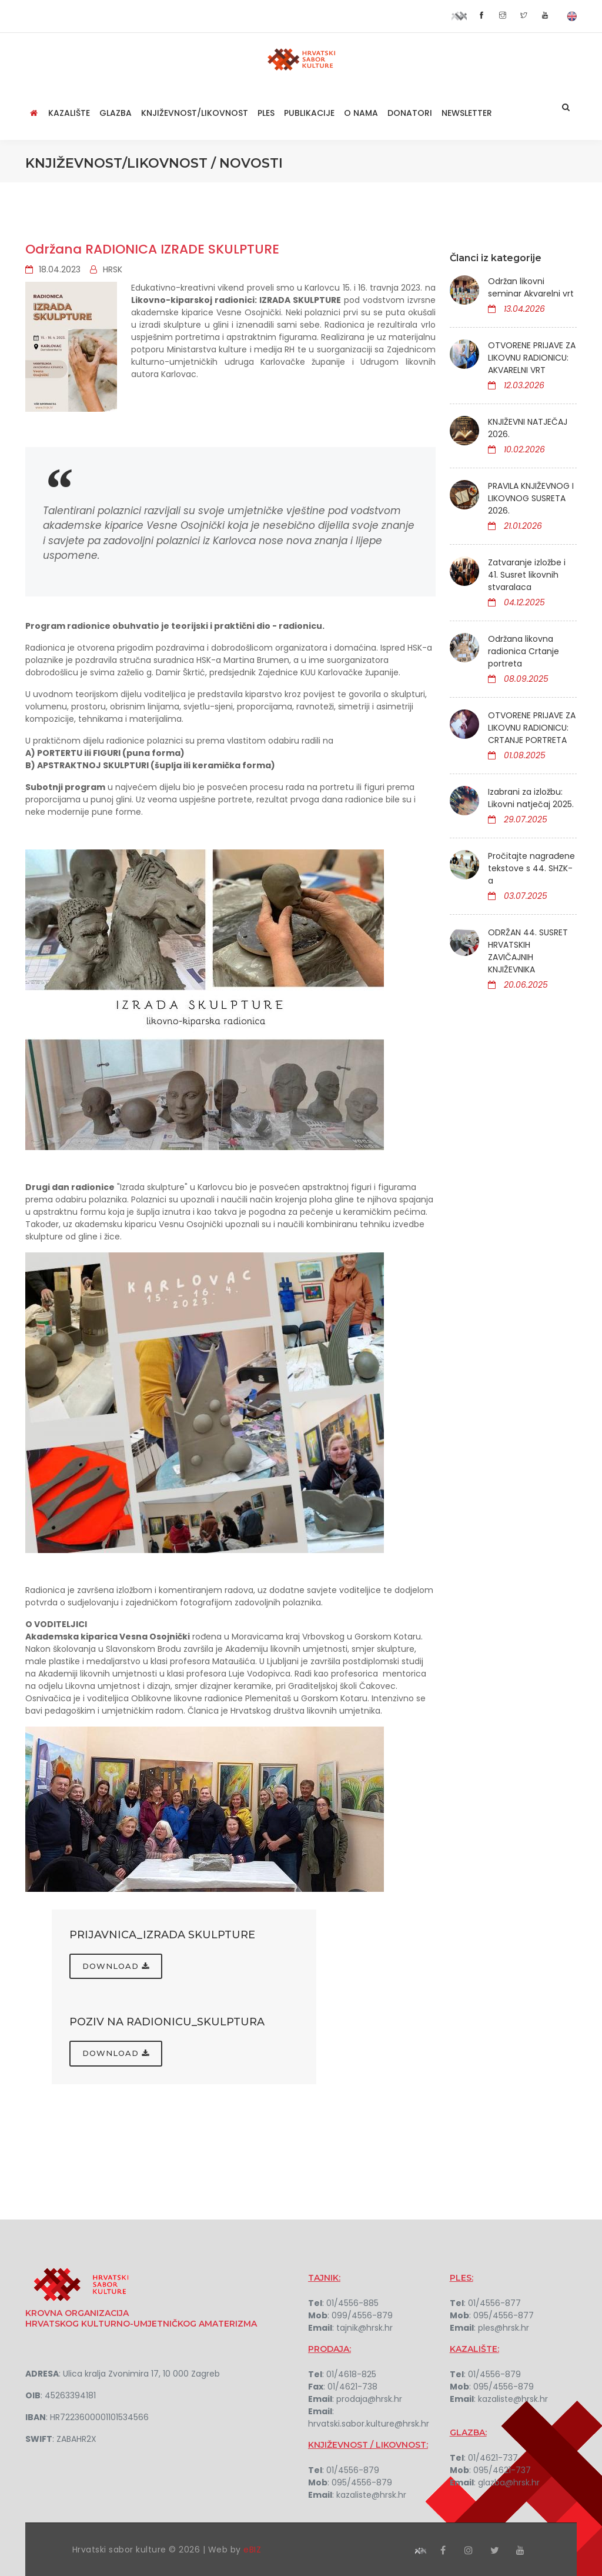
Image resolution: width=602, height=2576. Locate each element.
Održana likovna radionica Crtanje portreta (523, 651)
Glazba (115, 113)
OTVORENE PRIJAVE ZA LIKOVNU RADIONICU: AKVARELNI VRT (532, 357)
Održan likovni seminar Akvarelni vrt (531, 287)
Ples (266, 113)
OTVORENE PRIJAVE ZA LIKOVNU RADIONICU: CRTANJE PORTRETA (532, 727)
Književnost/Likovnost (194, 113)
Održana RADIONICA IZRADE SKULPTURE (152, 249)
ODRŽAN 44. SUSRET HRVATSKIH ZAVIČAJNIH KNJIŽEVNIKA (528, 951)
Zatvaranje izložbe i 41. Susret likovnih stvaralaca (527, 574)
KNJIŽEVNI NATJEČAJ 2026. (527, 428)
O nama (361, 113)
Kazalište (69, 113)
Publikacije (309, 113)
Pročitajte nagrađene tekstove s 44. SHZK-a (531, 868)
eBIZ (252, 2548)
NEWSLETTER (467, 113)
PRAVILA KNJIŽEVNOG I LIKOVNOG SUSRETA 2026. (531, 498)
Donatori (409, 113)
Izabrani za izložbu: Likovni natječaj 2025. (531, 798)
